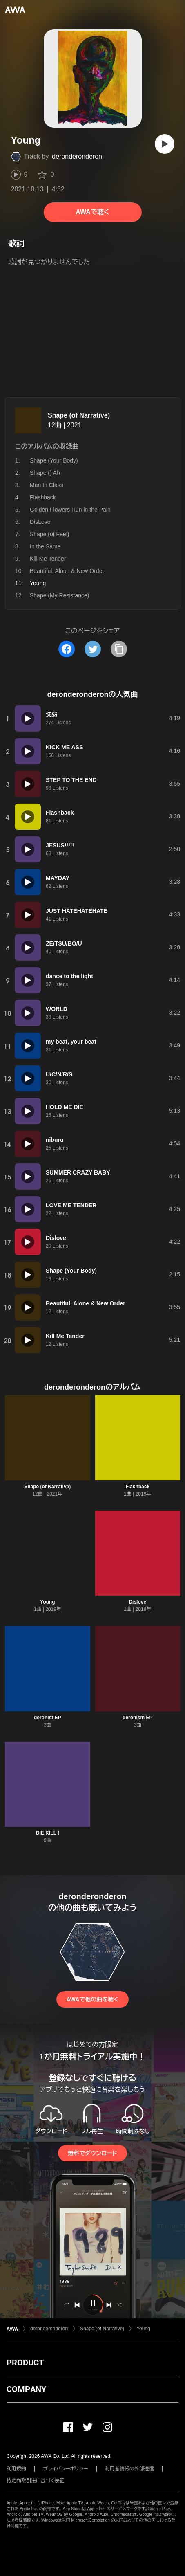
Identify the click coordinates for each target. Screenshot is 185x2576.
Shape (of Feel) (49, 534)
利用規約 (16, 2469)
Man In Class (46, 485)
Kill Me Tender (48, 558)
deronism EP (137, 1717)
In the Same (45, 546)
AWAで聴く (92, 212)
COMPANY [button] (26, 2389)
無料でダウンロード (92, 2153)
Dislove (137, 1602)
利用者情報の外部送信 (129, 2469)
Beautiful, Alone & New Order (67, 571)
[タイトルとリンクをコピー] (119, 649)
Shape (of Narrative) (79, 415)
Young (47, 1602)
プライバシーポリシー (65, 2469)
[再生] (164, 144)
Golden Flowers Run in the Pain (70, 509)
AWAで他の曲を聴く (92, 1999)
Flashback (43, 497)
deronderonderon (77, 156)
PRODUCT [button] (25, 2362)
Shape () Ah (45, 472)
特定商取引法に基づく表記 (36, 2481)
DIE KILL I (47, 1833)
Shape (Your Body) (54, 460)
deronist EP (47, 1717)
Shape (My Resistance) (59, 595)
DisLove (40, 522)
